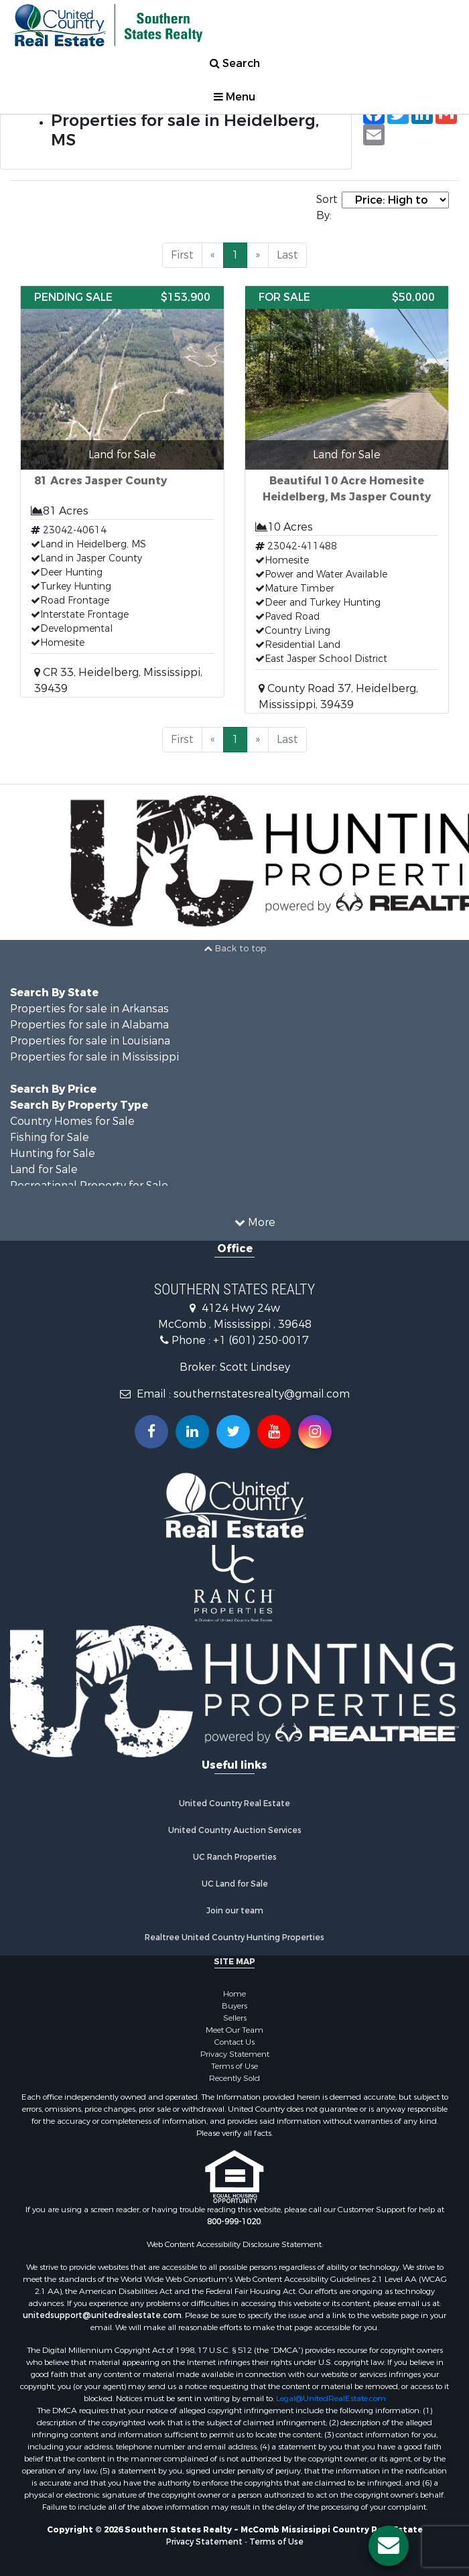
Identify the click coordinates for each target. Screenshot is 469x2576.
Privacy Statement (234, 2054)
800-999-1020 (234, 2221)
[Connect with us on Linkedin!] (192, 1431)
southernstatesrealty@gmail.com (262, 1394)
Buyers (234, 2006)
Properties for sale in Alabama (89, 1025)
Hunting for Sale (52, 1153)
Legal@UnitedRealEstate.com (331, 2398)
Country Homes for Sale (72, 1121)
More (254, 1222)
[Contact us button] (388, 2546)
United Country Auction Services (235, 1830)
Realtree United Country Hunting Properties (234, 1937)
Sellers (235, 2018)
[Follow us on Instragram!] (315, 1431)
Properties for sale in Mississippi (94, 1057)
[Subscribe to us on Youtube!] (274, 1431)
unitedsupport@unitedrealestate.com (102, 2315)
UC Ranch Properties (235, 1857)
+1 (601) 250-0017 (261, 1340)
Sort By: (327, 207)
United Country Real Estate (234, 1803)
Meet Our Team (234, 2030)
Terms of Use (234, 2066)
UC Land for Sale (235, 1884)
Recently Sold (234, 2078)
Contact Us (234, 2042)
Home (234, 1993)
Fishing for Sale (49, 1137)
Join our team (234, 1910)
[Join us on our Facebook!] (151, 1431)
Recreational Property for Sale (89, 1185)
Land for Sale (44, 1169)
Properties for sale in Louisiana (90, 1041)
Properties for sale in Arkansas (89, 1009)
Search (235, 63)
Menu (234, 97)
